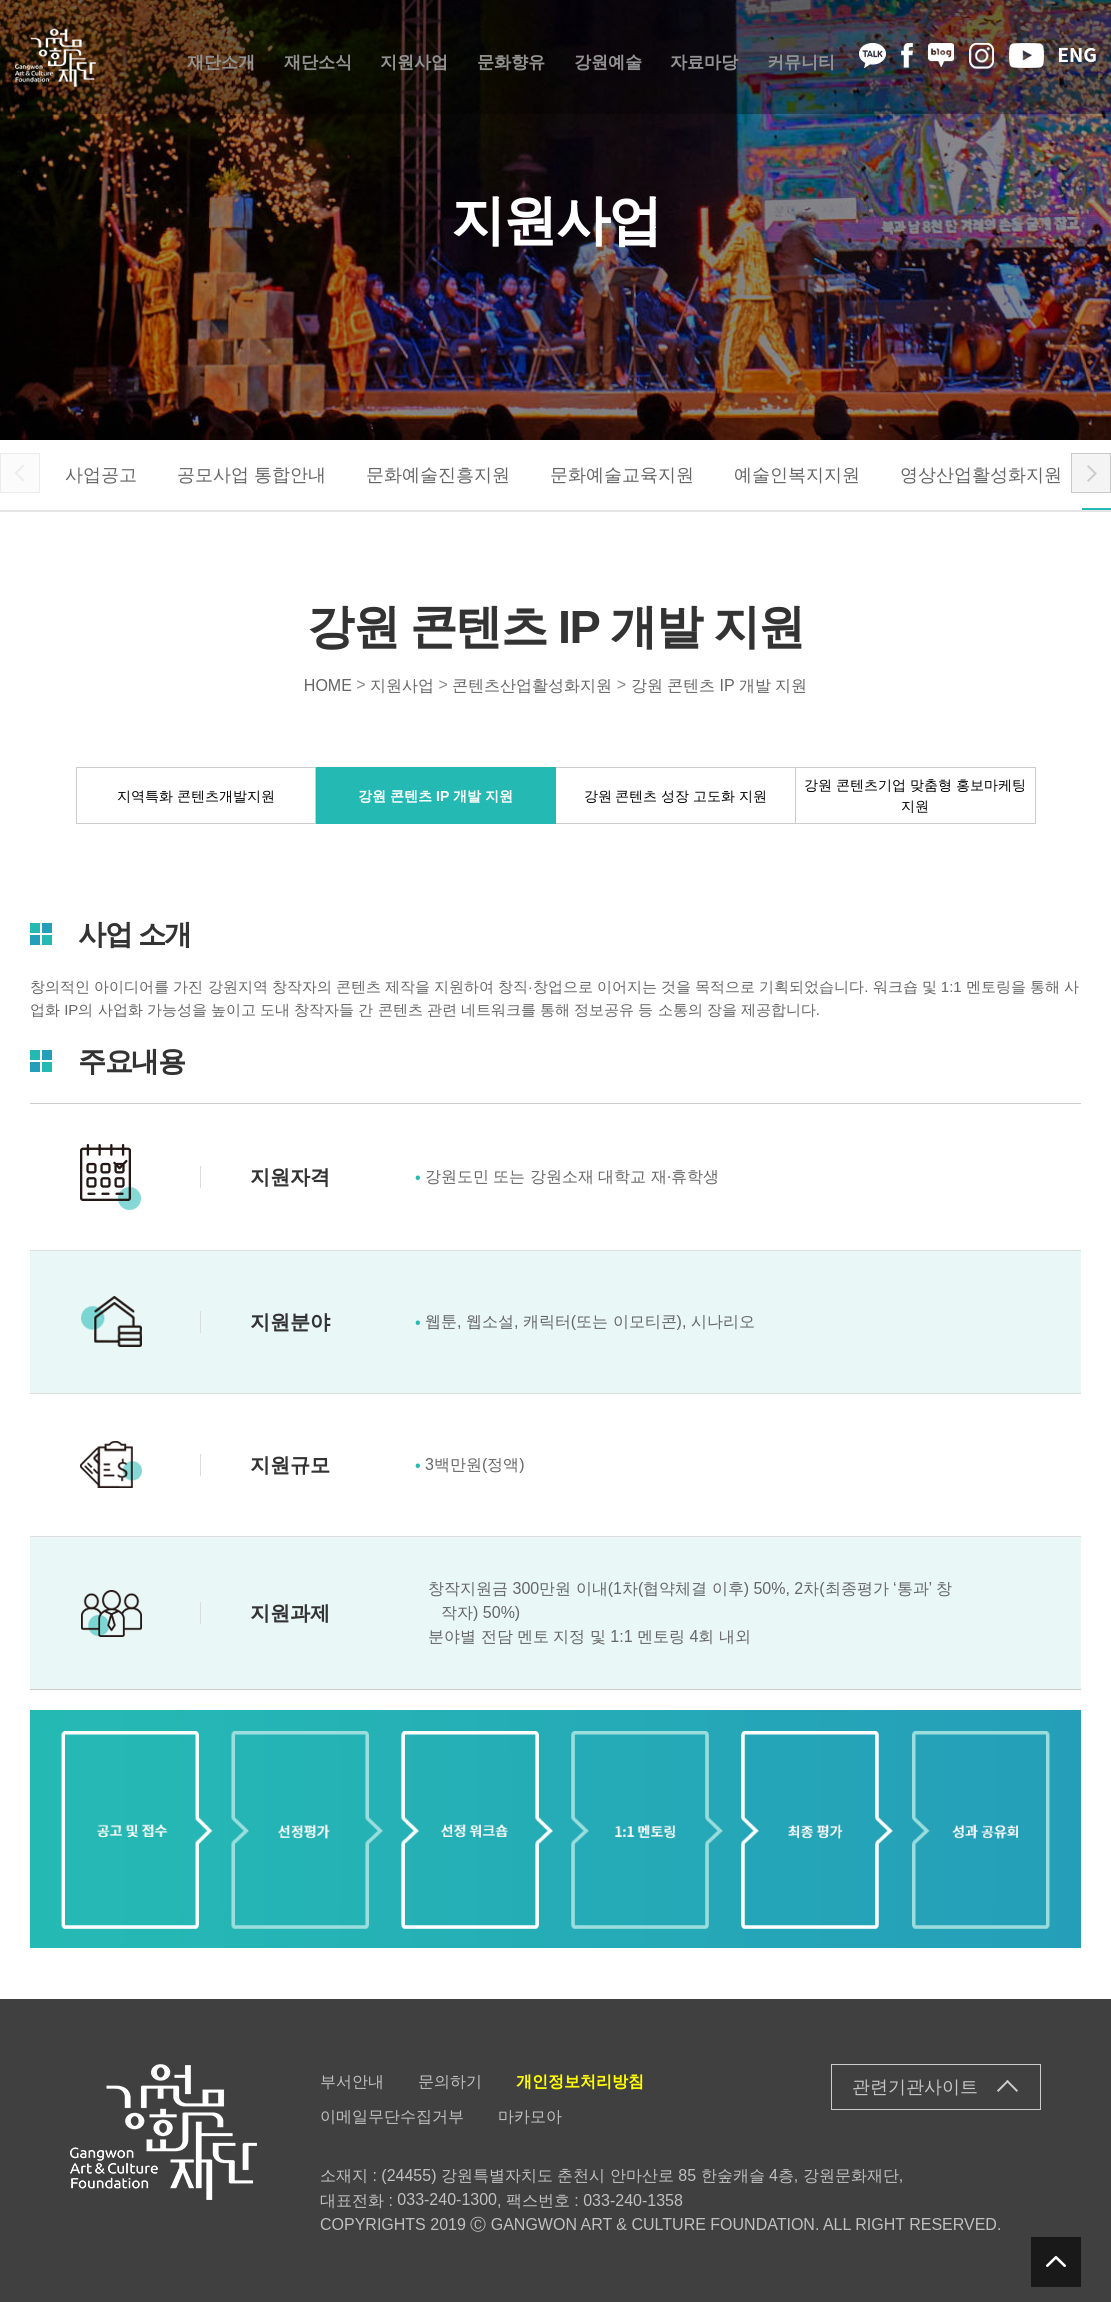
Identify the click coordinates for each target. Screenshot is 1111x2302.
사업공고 (101, 475)
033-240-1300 (447, 2199)
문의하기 (450, 2081)
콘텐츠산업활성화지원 (532, 684)
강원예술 (608, 57)
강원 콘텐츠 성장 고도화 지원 (676, 795)
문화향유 (511, 57)
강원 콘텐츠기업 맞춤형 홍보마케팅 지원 (915, 795)
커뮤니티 (801, 57)
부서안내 (352, 2081)
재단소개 (221, 57)
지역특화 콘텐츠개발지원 (196, 795)
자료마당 (704, 57)
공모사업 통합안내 (251, 475)
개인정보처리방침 (580, 2081)
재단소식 (318, 57)
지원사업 (414, 57)
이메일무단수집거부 (392, 2116)
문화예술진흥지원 (438, 475)
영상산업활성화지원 (981, 475)
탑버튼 (1056, 2262)
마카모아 (530, 2116)
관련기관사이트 (915, 2087)
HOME (328, 684)
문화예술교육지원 (622, 475)
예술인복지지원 (797, 475)
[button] (1091, 473)
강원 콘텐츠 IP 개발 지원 (719, 684)
